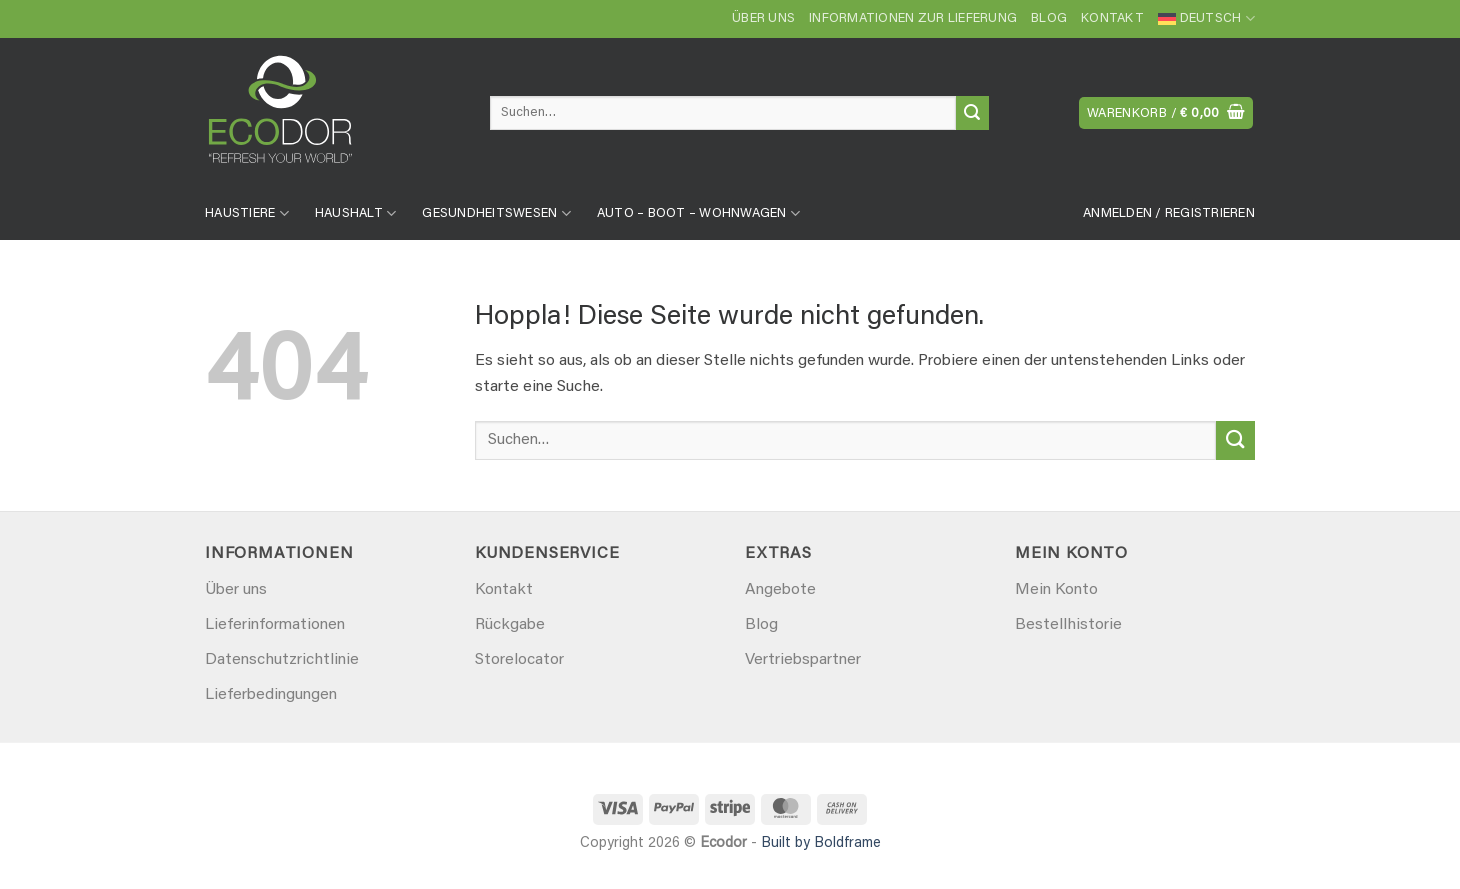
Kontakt (1112, 19)
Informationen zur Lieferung (913, 19)
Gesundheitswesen (496, 213)
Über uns (763, 19)
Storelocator (519, 660)
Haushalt (356, 213)
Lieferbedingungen (271, 695)
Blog (1049, 19)
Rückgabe (510, 625)
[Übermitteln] (972, 113)
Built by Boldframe (821, 843)
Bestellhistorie (1068, 625)
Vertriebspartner (803, 660)
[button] (1166, 113)
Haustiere (247, 213)
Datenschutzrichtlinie (282, 660)
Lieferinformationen (275, 625)
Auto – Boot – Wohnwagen (698, 213)
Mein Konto (1056, 590)
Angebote (780, 590)
